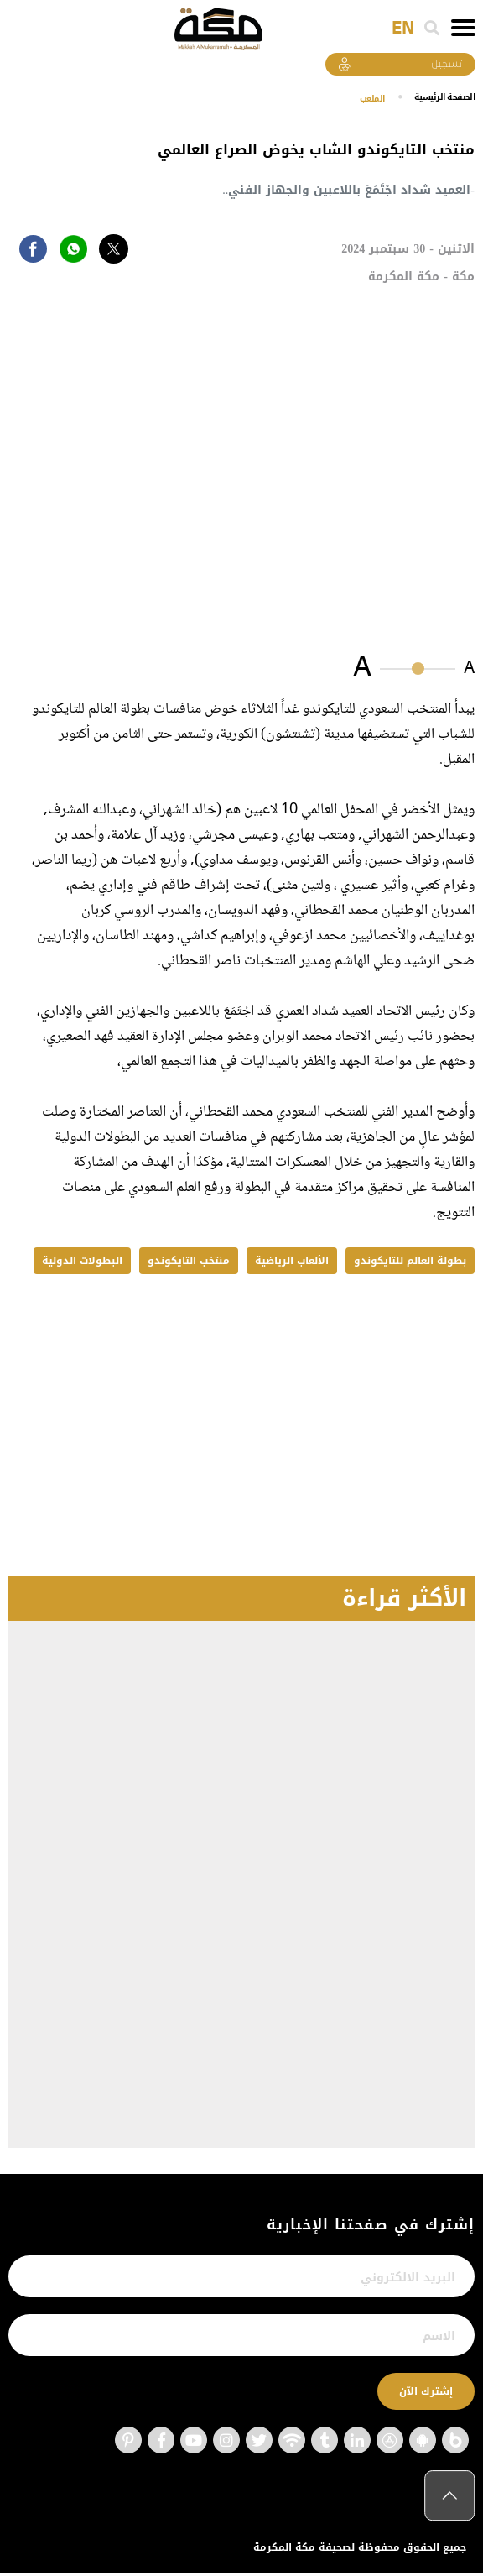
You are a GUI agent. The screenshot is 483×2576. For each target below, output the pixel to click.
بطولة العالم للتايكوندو (410, 1263)
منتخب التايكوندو (189, 1263)
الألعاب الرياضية (292, 1263)
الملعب (357, 100)
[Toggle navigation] (463, 27)
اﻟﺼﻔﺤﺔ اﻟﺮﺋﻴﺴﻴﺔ (438, 99)
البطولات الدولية (82, 1263)
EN (403, 28)
